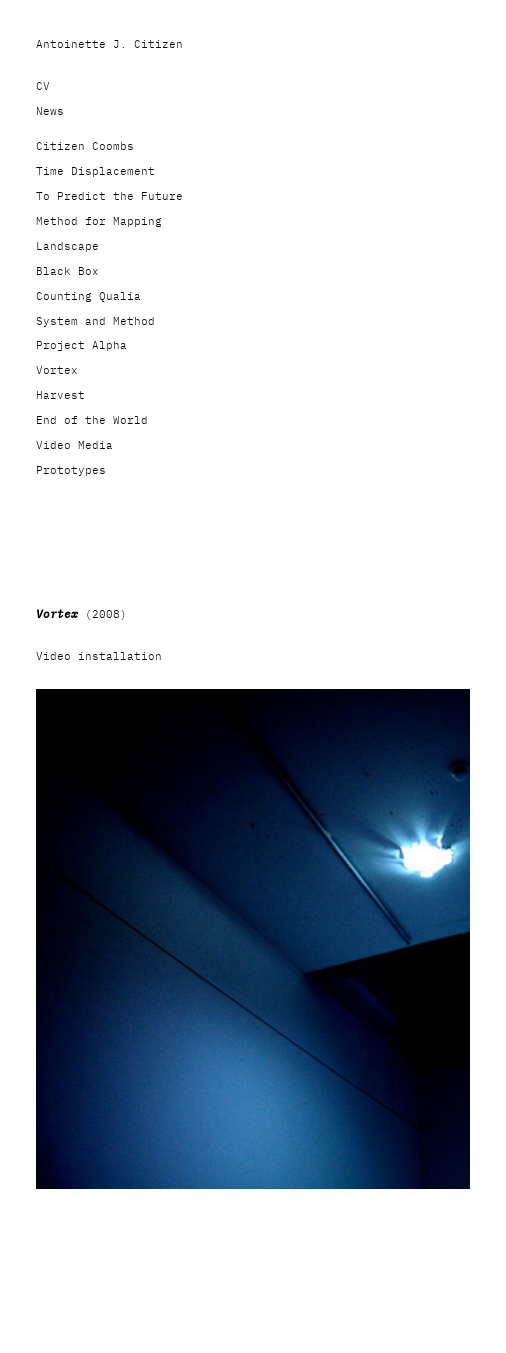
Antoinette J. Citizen (109, 44)
